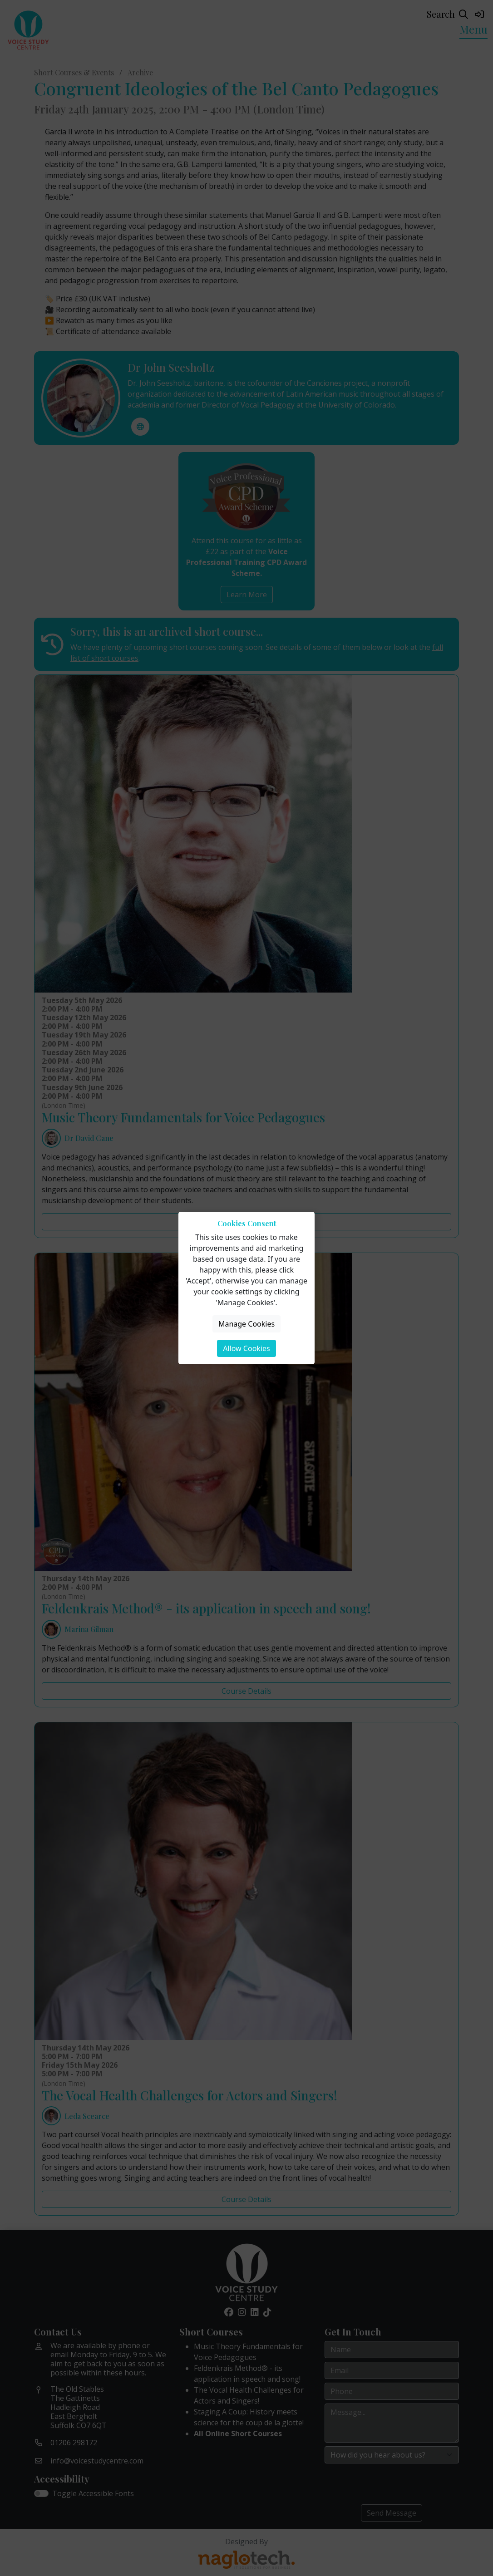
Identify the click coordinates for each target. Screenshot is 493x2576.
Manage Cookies (246, 1324)
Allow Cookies (246, 1348)
